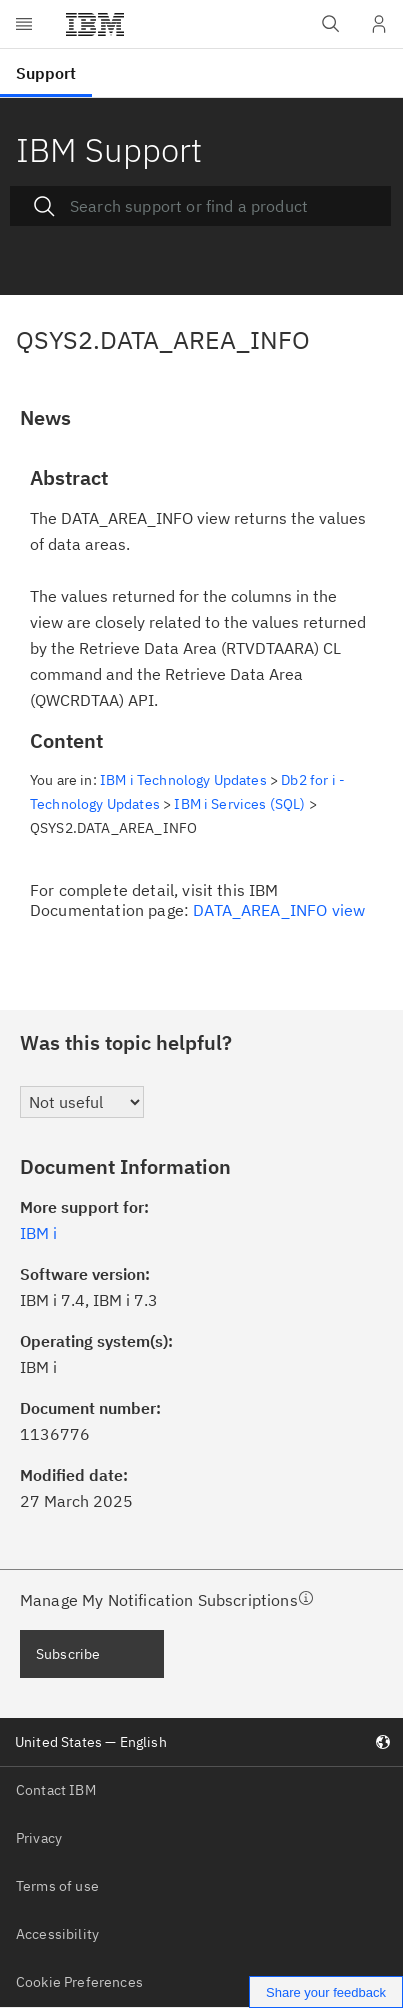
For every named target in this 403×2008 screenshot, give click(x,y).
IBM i (38, 1233)
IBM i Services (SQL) (239, 804)
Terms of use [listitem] (57, 1886)
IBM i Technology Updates (183, 780)
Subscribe (68, 1654)
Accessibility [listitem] (57, 1934)
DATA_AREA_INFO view (279, 910)
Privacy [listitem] (39, 1838)
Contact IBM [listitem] (56, 1790)
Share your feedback (326, 1992)
